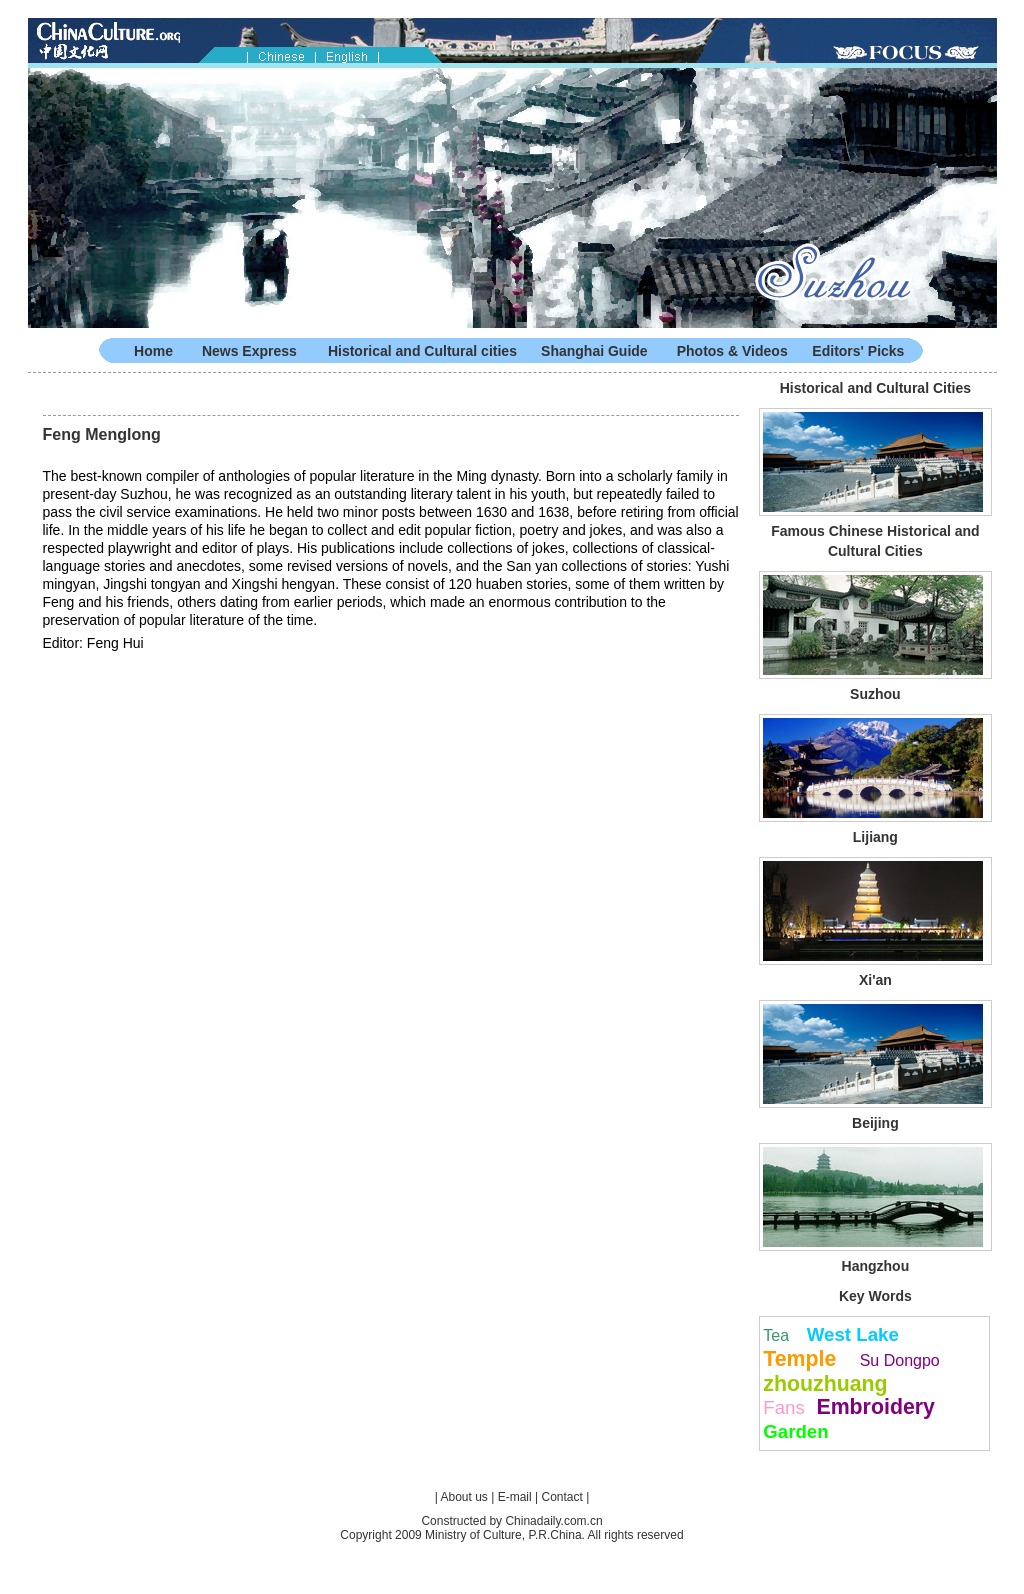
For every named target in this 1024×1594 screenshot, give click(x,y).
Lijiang (875, 837)
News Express (249, 351)
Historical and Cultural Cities (875, 388)
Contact (561, 1497)
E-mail (515, 1497)
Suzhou (875, 694)
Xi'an (875, 980)
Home (153, 351)
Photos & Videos (732, 351)
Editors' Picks (858, 351)
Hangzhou (876, 1266)
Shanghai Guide (594, 351)
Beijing (875, 1123)
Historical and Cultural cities (422, 351)
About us (464, 1497)
